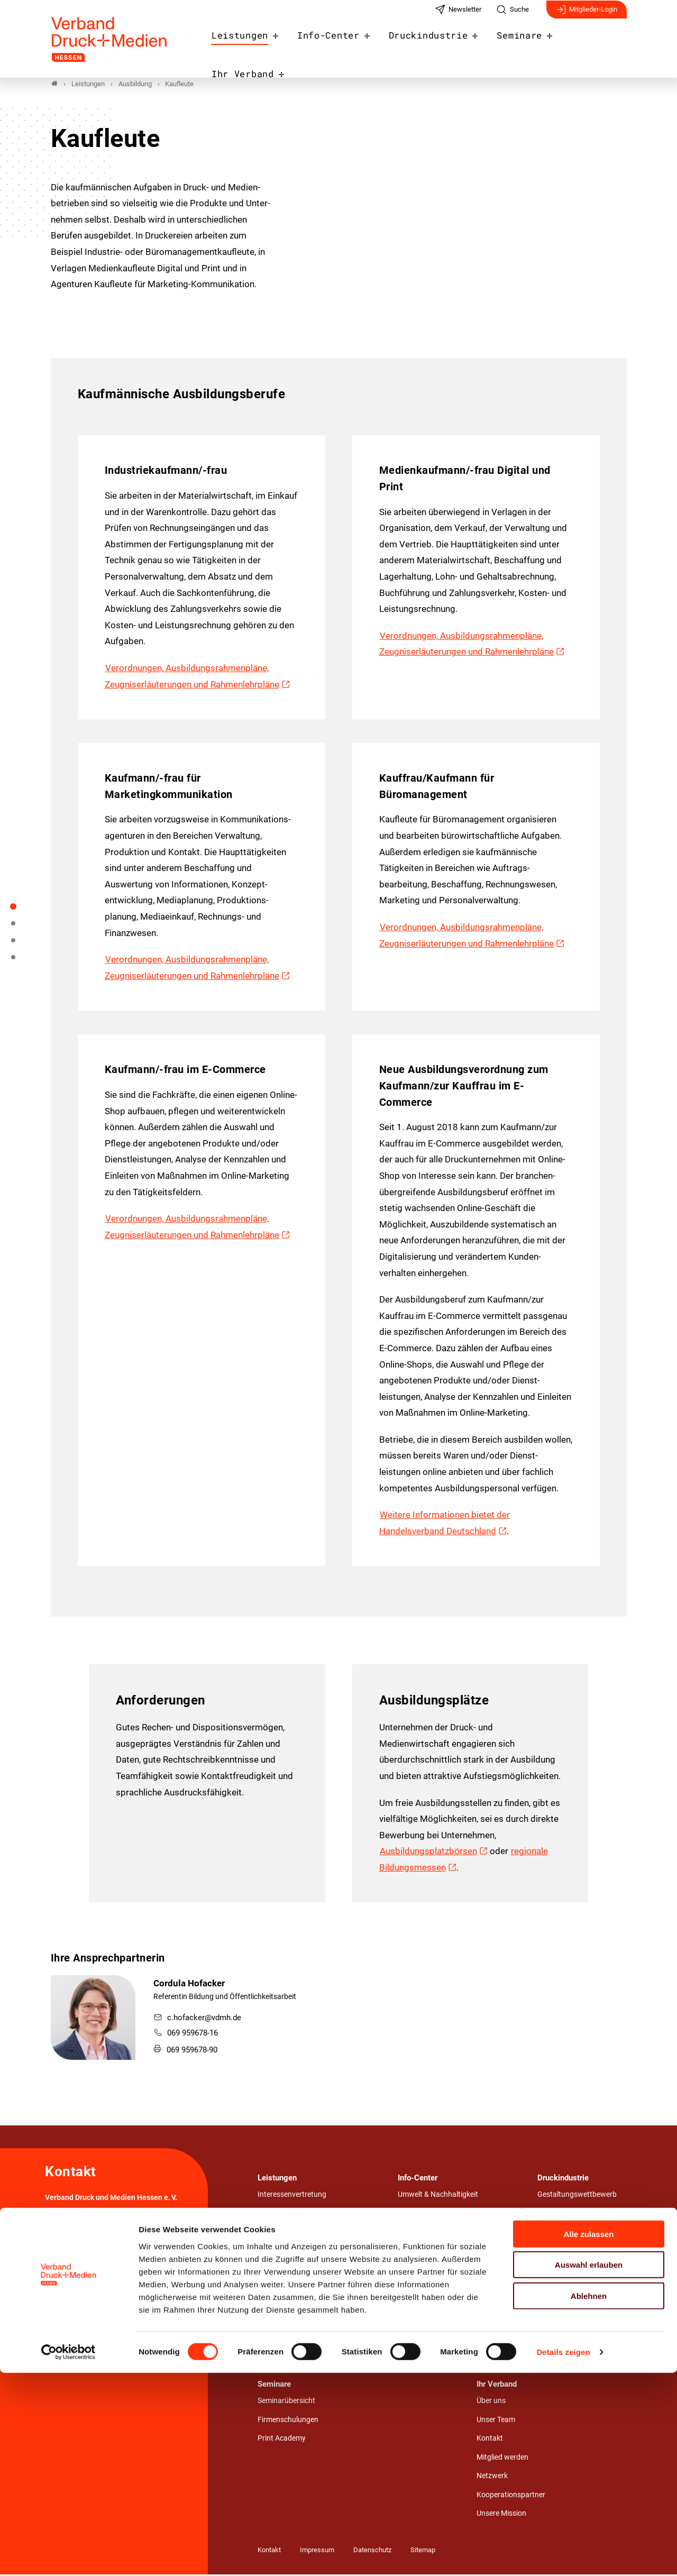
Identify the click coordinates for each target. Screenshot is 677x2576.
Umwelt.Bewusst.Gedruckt (581, 2253)
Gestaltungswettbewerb (577, 2196)
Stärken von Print (565, 2234)
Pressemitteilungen (429, 2290)
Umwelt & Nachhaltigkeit (298, 2271)
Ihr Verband (588, 43)
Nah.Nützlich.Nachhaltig (578, 2215)
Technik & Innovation (571, 2291)
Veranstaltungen (425, 2308)
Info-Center (332, 43)
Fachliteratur (420, 2347)
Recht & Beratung (286, 2214)
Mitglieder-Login (586, 15)
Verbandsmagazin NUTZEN (443, 2327)
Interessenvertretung (292, 2196)
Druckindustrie (425, 43)
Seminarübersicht (286, 2402)
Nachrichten (418, 2271)
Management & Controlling (301, 2252)
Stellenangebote (424, 2233)
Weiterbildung (280, 2327)
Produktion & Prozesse (295, 2290)
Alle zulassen (588, 2436)
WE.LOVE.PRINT (564, 2272)
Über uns (491, 2402)
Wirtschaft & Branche (572, 2309)
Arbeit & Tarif (279, 2233)
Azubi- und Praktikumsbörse (444, 2214)
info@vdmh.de (136, 2239)
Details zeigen (563, 2555)
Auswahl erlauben (589, 2467)
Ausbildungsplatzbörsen (428, 1852)
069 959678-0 (83, 2239)
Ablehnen (589, 2498)
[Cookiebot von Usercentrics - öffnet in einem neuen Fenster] (68, 2555)
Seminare (510, 43)
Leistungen (249, 43)
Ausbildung (276, 2308)
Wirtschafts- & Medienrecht (581, 2328)
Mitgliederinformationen (437, 2252)
